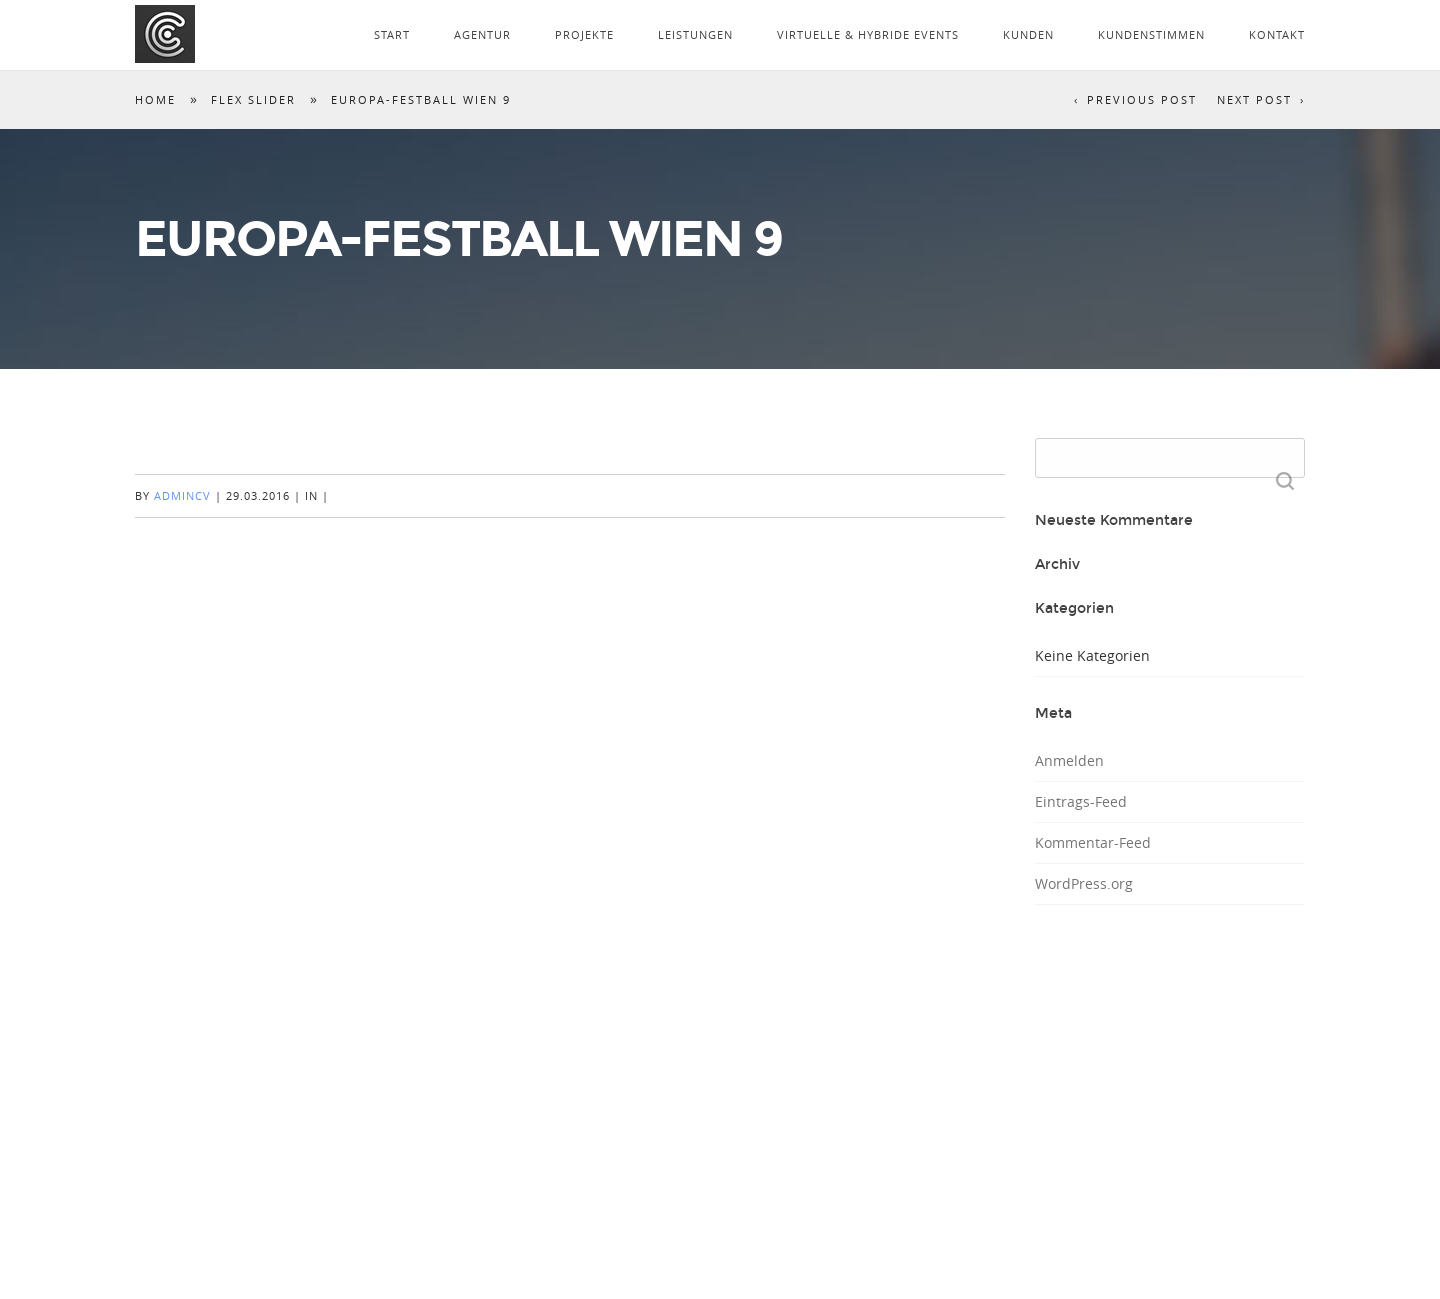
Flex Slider (253, 99)
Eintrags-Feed (1081, 801)
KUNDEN (1028, 34)
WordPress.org (1084, 883)
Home (155, 99)
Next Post (1254, 99)
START (392, 34)
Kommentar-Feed (1093, 842)
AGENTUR (482, 34)
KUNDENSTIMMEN (1151, 34)
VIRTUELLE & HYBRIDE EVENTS (868, 34)
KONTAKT (1277, 34)
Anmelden (1069, 760)
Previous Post (1142, 99)
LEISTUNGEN (695, 34)
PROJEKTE (584, 34)
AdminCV (182, 495)
